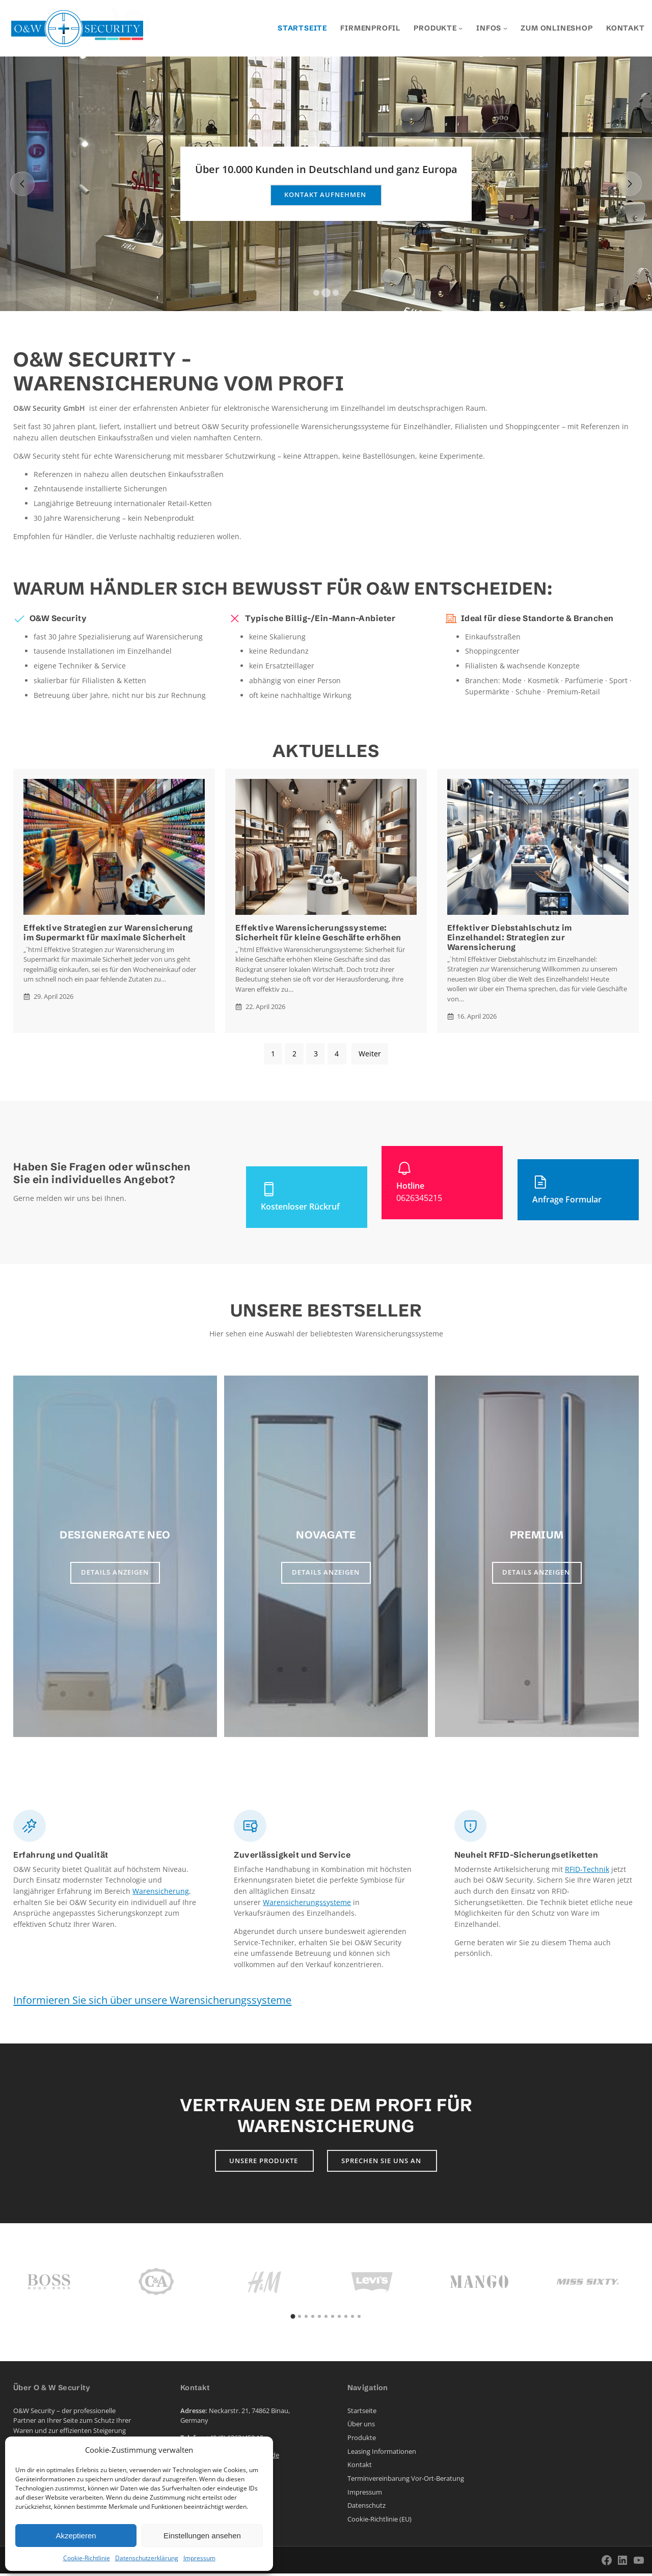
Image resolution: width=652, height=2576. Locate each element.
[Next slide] (629, 184)
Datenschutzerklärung (146, 2558)
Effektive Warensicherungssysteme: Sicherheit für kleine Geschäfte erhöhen (318, 932)
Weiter (370, 1053)
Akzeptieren (76, 2535)
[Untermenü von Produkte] (460, 28)
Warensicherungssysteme (307, 1902)
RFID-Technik (587, 1869)
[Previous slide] (22, 184)
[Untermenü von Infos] (505, 28)
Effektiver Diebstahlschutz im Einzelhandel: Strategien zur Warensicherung (509, 937)
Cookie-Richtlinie (86, 2558)
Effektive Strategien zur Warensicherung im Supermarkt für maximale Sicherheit (108, 932)
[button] (316, 292)
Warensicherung (160, 1891)
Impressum (199, 2558)
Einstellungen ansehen (202, 2535)
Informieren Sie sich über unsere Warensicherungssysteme (152, 2000)
